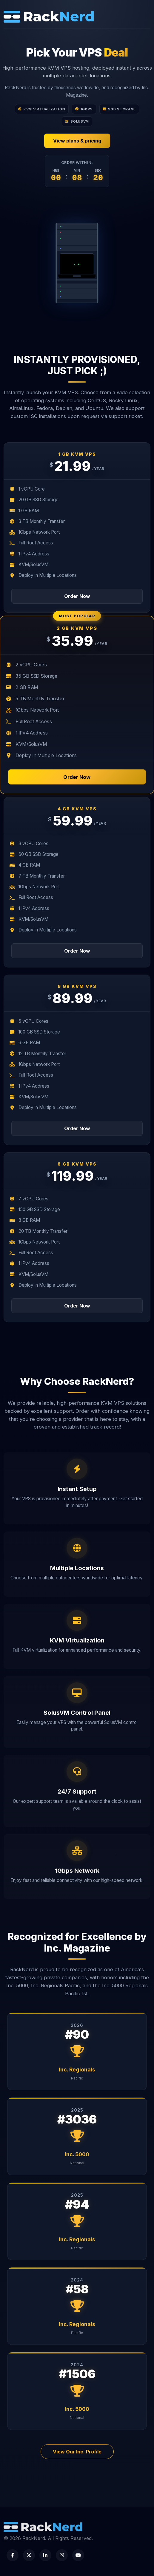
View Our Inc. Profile (77, 2452)
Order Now (77, 596)
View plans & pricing (77, 141)
